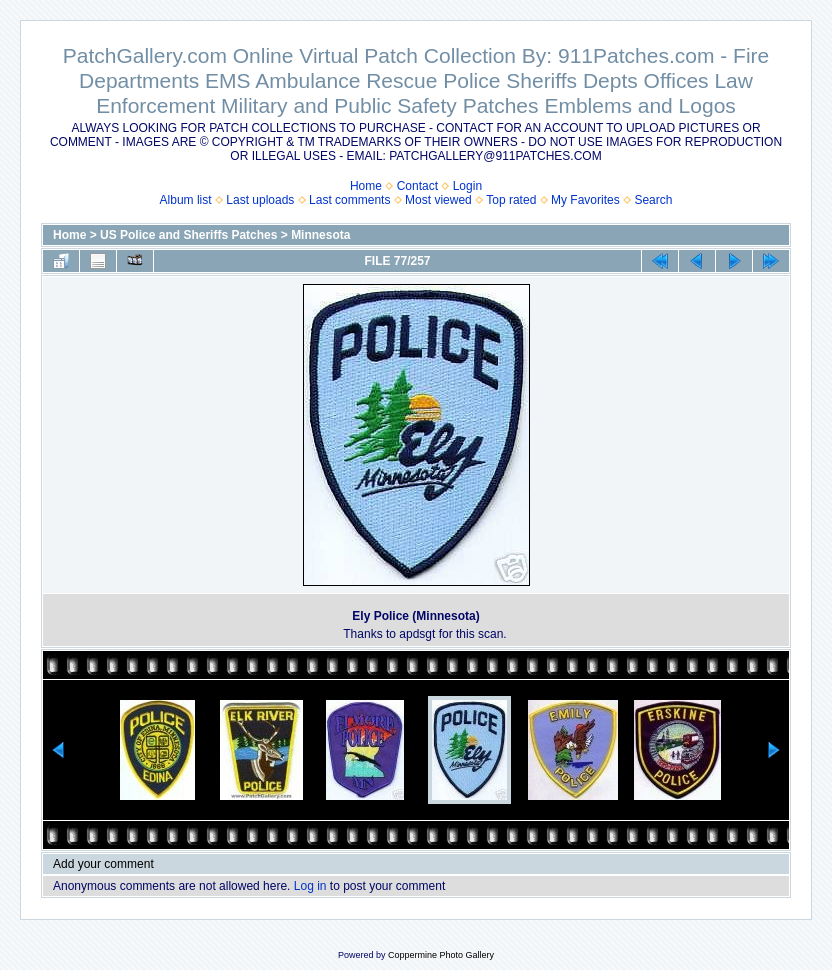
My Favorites (585, 200)
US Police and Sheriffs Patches (188, 235)
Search (653, 200)
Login (467, 186)
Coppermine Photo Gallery (441, 955)
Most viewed (438, 200)
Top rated (511, 200)
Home (366, 186)
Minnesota (320, 235)
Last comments (349, 200)
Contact (417, 186)
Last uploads (260, 200)
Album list (186, 200)
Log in (310, 886)
